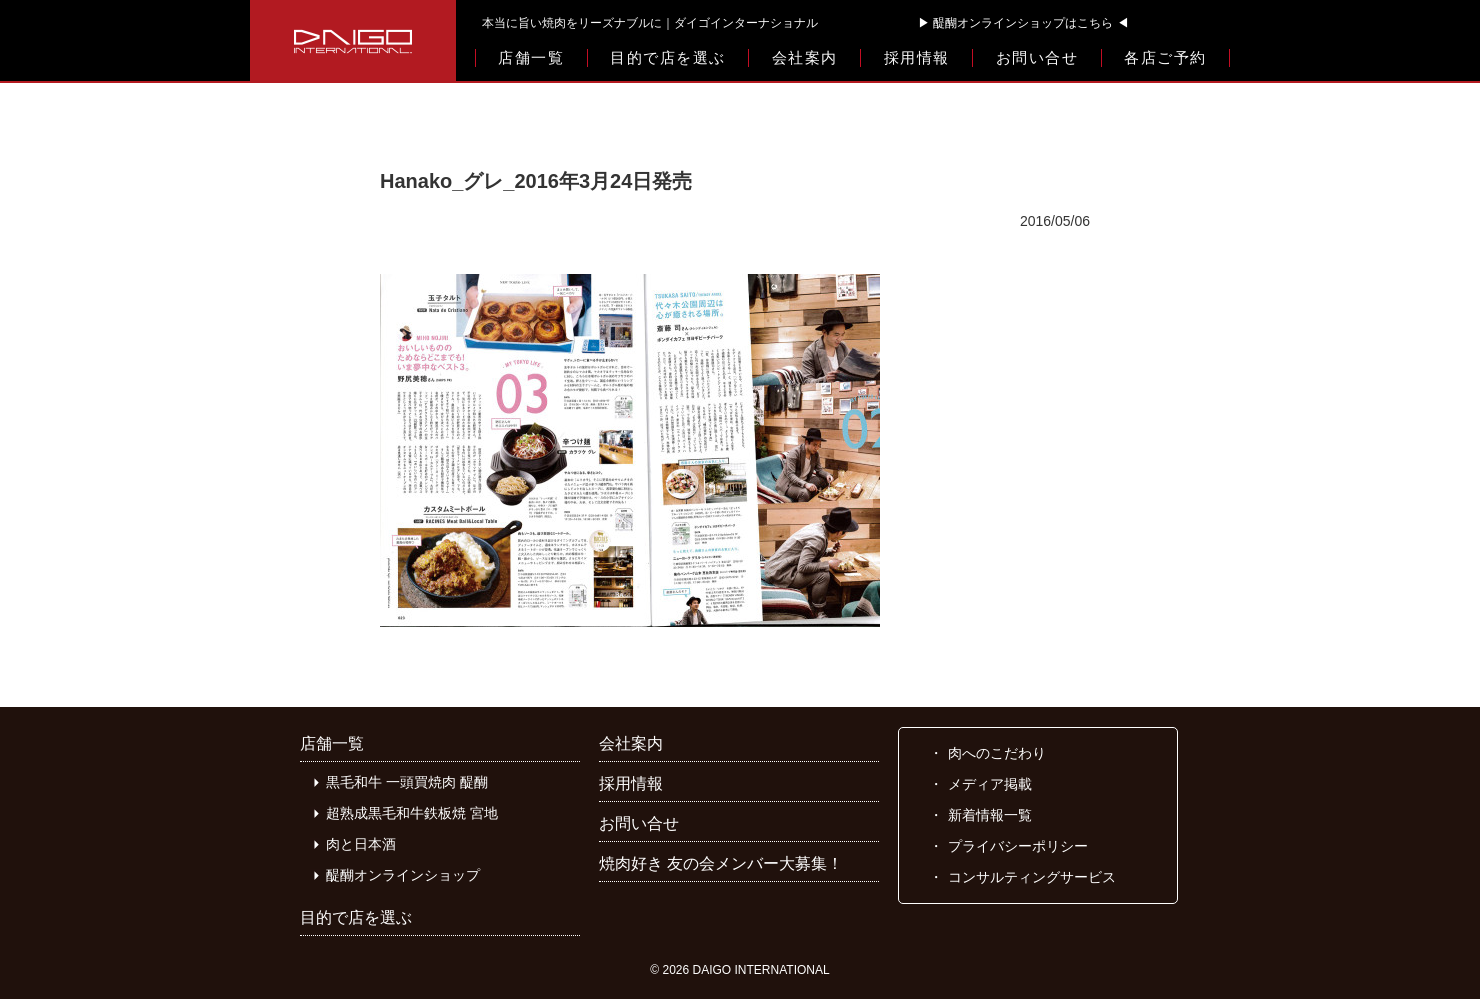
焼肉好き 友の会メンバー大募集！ (721, 863)
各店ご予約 (1165, 58)
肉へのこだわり (997, 753)
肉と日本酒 (361, 844)
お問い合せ (1037, 58)
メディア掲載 (990, 784)
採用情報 (917, 58)
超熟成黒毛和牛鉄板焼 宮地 (412, 813)
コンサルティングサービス (1032, 877)
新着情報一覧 (990, 815)
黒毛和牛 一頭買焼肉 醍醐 (407, 782)
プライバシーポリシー (1018, 846)
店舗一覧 (531, 58)
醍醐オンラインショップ (403, 875)
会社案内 (805, 58)
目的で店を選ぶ (668, 58)
